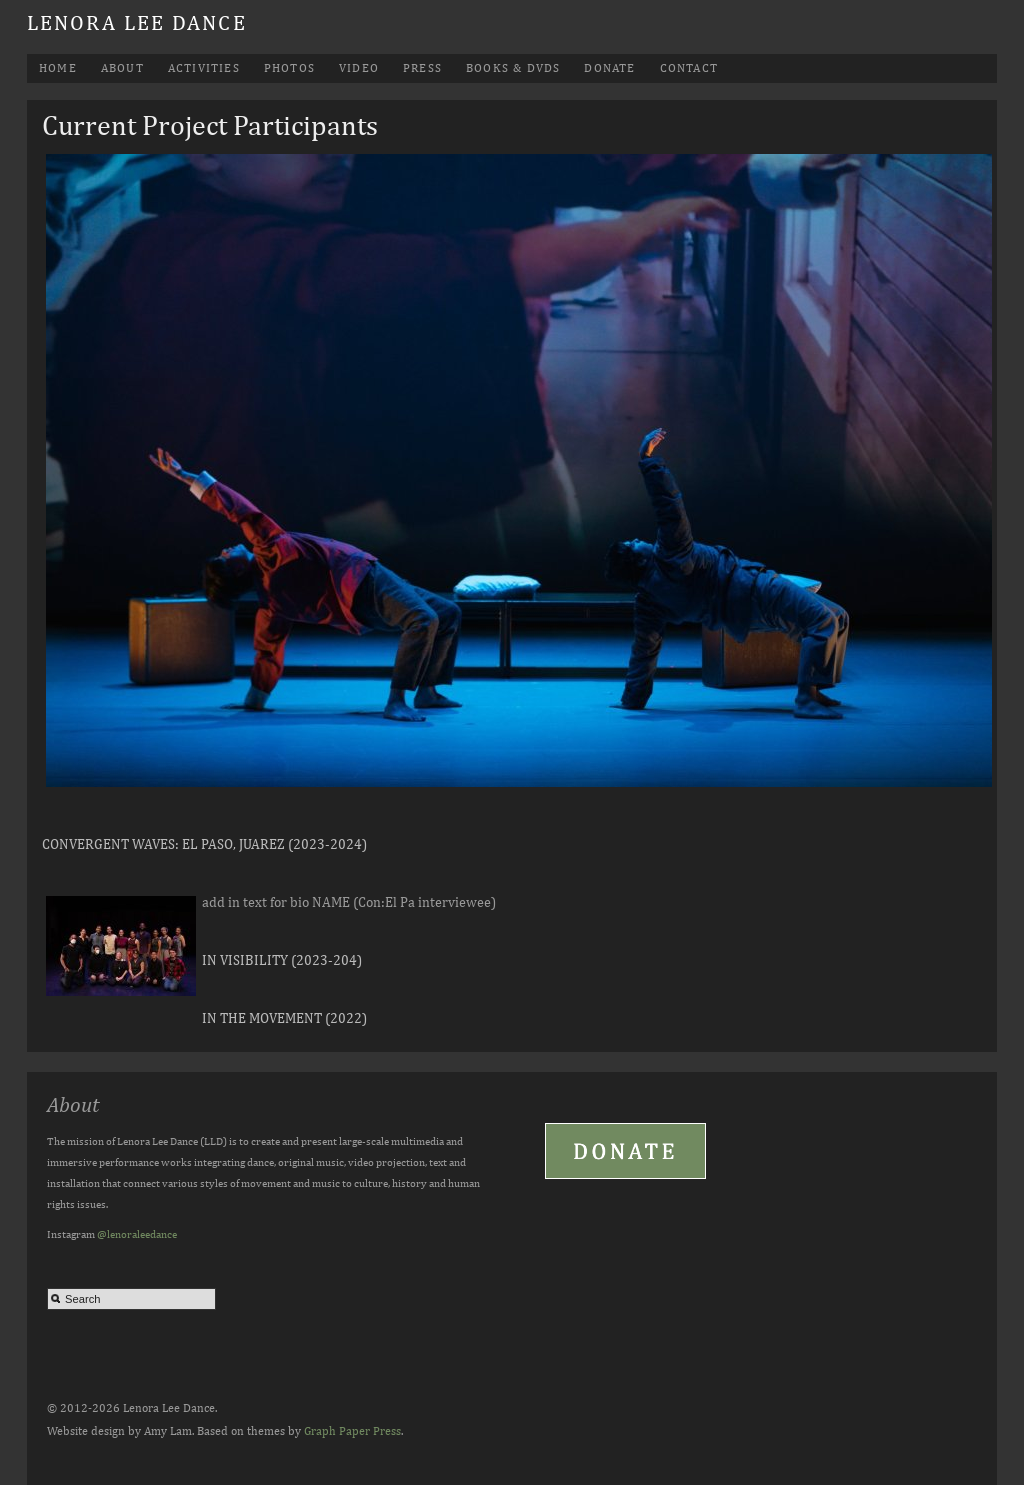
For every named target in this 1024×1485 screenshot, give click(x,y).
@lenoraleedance (137, 1233)
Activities (204, 68)
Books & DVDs (513, 68)
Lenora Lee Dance (137, 22)
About (122, 68)
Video (359, 68)
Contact (689, 68)
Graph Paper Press (352, 1431)
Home (58, 68)
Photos (289, 68)
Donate (609, 68)
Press (422, 68)
